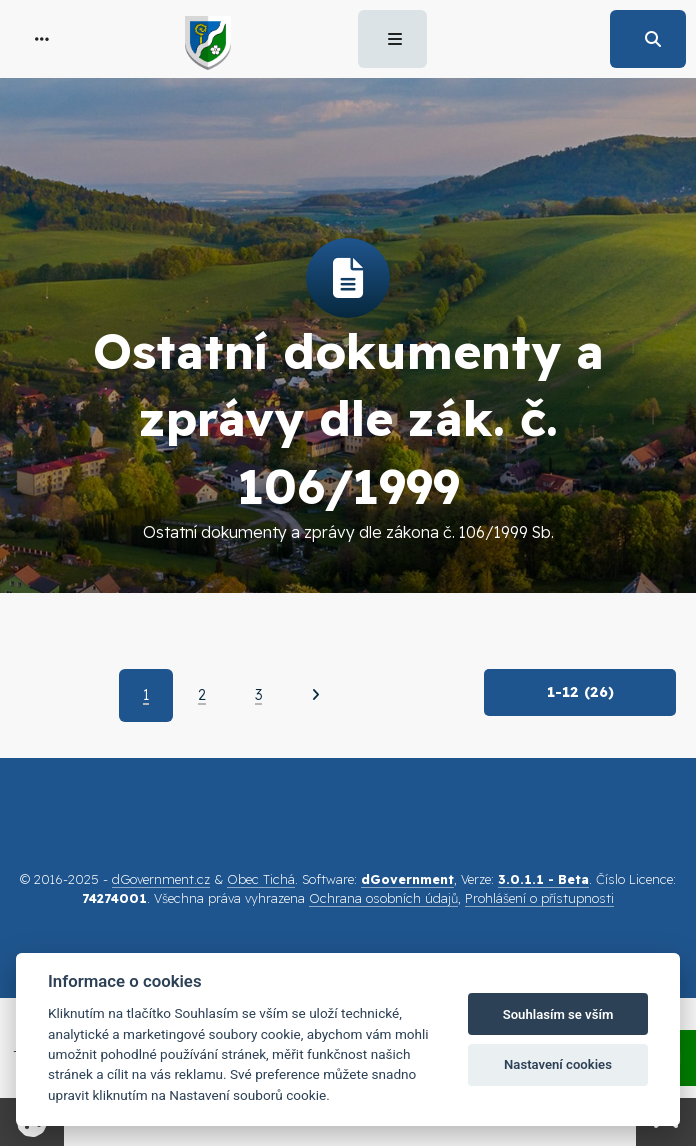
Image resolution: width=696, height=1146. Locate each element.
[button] (42, 39)
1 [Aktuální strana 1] (146, 695)
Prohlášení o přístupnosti (539, 898)
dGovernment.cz (161, 879)
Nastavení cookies (558, 1064)
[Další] (315, 695)
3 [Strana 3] (258, 695)
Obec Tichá (261, 879)
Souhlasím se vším (558, 1014)
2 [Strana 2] (202, 695)
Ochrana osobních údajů (383, 898)
